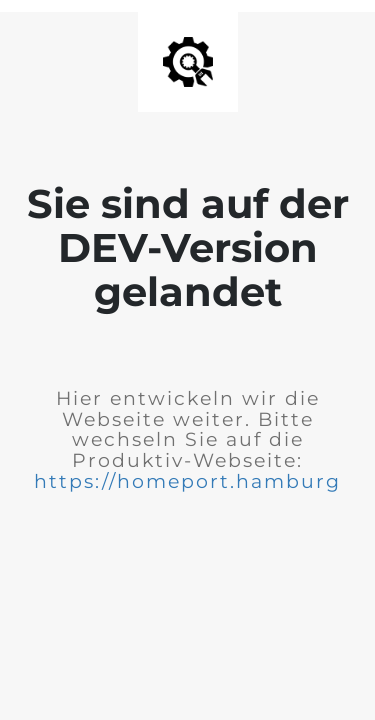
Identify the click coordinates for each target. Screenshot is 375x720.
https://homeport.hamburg (187, 481)
